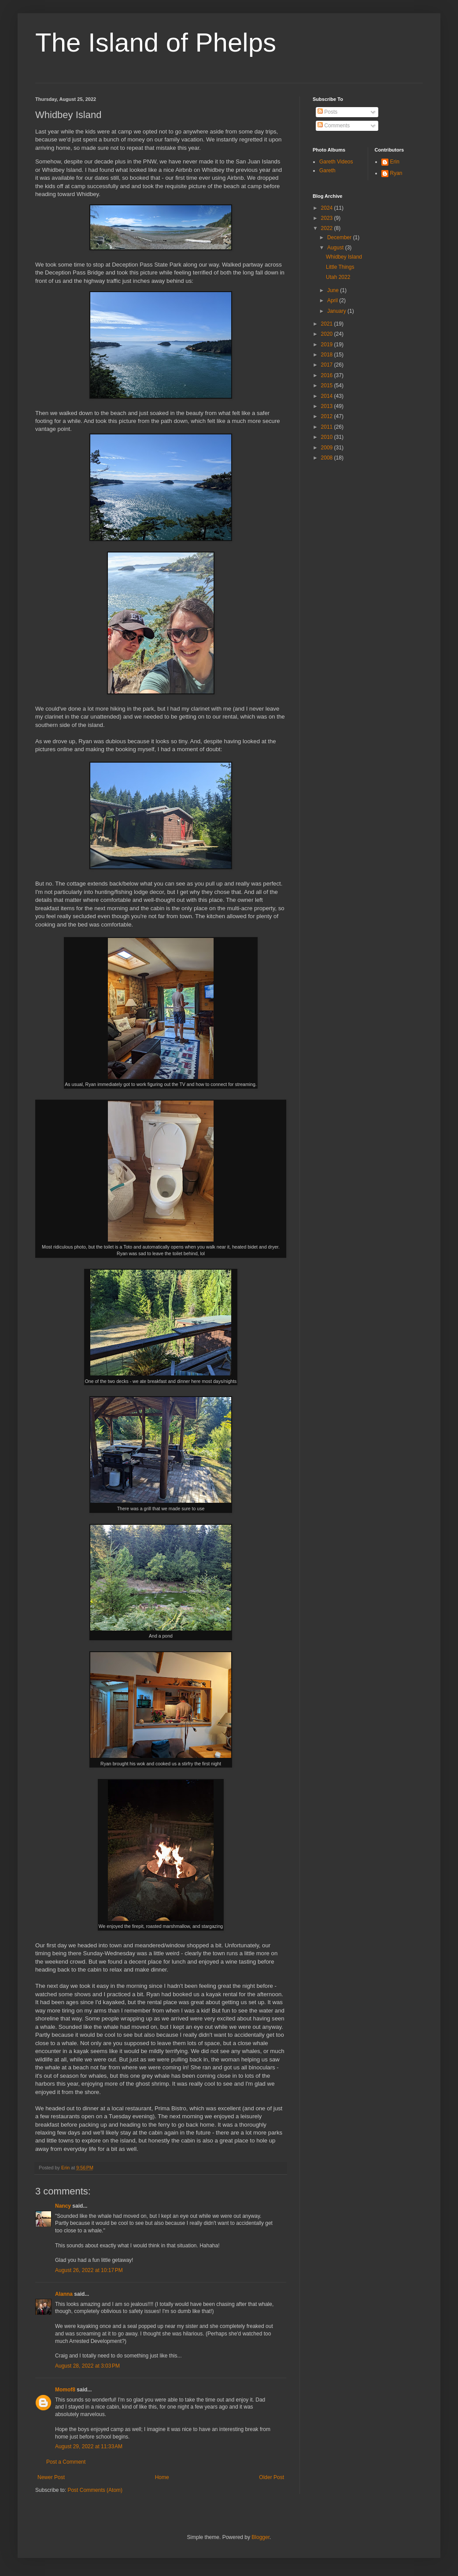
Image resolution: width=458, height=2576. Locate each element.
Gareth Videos (336, 162)
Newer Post (51, 2477)
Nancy (63, 2206)
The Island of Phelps (155, 42)
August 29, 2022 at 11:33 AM (88, 2446)
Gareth (327, 170)
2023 (327, 218)
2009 (327, 448)
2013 (327, 406)
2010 (327, 437)
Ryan (396, 173)
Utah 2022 (338, 277)
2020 (327, 334)
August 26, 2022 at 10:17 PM (89, 2270)
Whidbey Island (344, 257)
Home (162, 2477)
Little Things (340, 267)
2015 (327, 385)
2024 (327, 208)
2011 (327, 427)
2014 (327, 396)
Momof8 (65, 2390)
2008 (327, 458)
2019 (327, 344)
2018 (327, 355)
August (336, 248)
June (333, 290)
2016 (327, 375)
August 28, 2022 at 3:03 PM (87, 2366)
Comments (334, 125)
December (340, 237)
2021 (327, 324)
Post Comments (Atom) (94, 2490)
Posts (327, 112)
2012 (327, 416)
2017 (327, 365)
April (333, 300)
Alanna (64, 2294)
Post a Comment (65, 2462)
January (337, 311)
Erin (394, 162)
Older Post (271, 2477)
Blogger (260, 2537)
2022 (327, 228)
